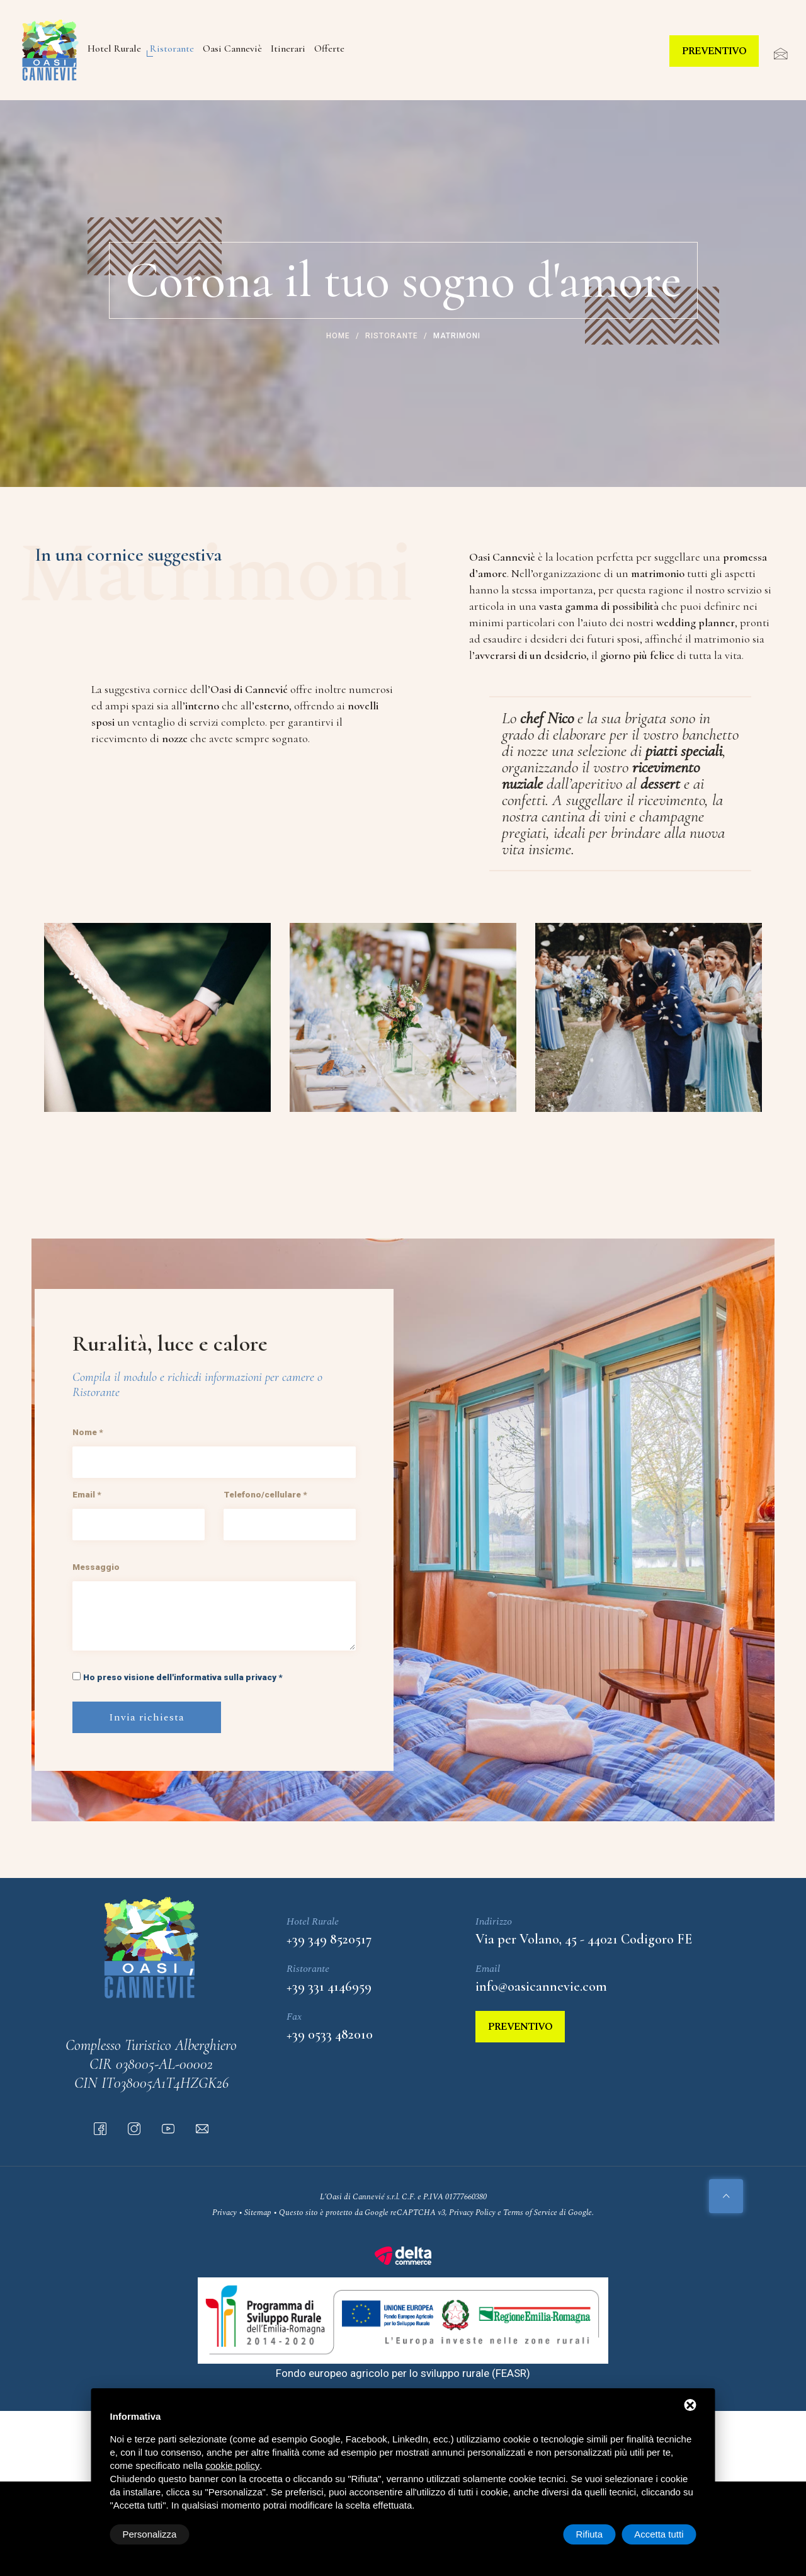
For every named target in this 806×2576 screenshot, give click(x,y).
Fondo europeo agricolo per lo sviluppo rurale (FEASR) (403, 2373)
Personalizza (150, 2534)
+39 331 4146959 (329, 1986)
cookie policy (232, 2465)
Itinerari (288, 48)
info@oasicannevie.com (541, 1986)
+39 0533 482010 (330, 2034)
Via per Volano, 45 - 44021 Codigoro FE (583, 1939)
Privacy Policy (472, 2212)
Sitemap (257, 2212)
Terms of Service (530, 2212)
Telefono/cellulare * (265, 1494)
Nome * (87, 1432)
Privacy (224, 2212)
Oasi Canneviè (232, 48)
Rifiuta (589, 2534)
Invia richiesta (146, 1717)
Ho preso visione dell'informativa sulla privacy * (182, 1677)
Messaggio (96, 1567)
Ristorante (172, 48)
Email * (86, 1494)
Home (338, 335)
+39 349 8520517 (329, 1939)
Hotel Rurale (114, 48)
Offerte (329, 48)
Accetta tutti (658, 2534)
